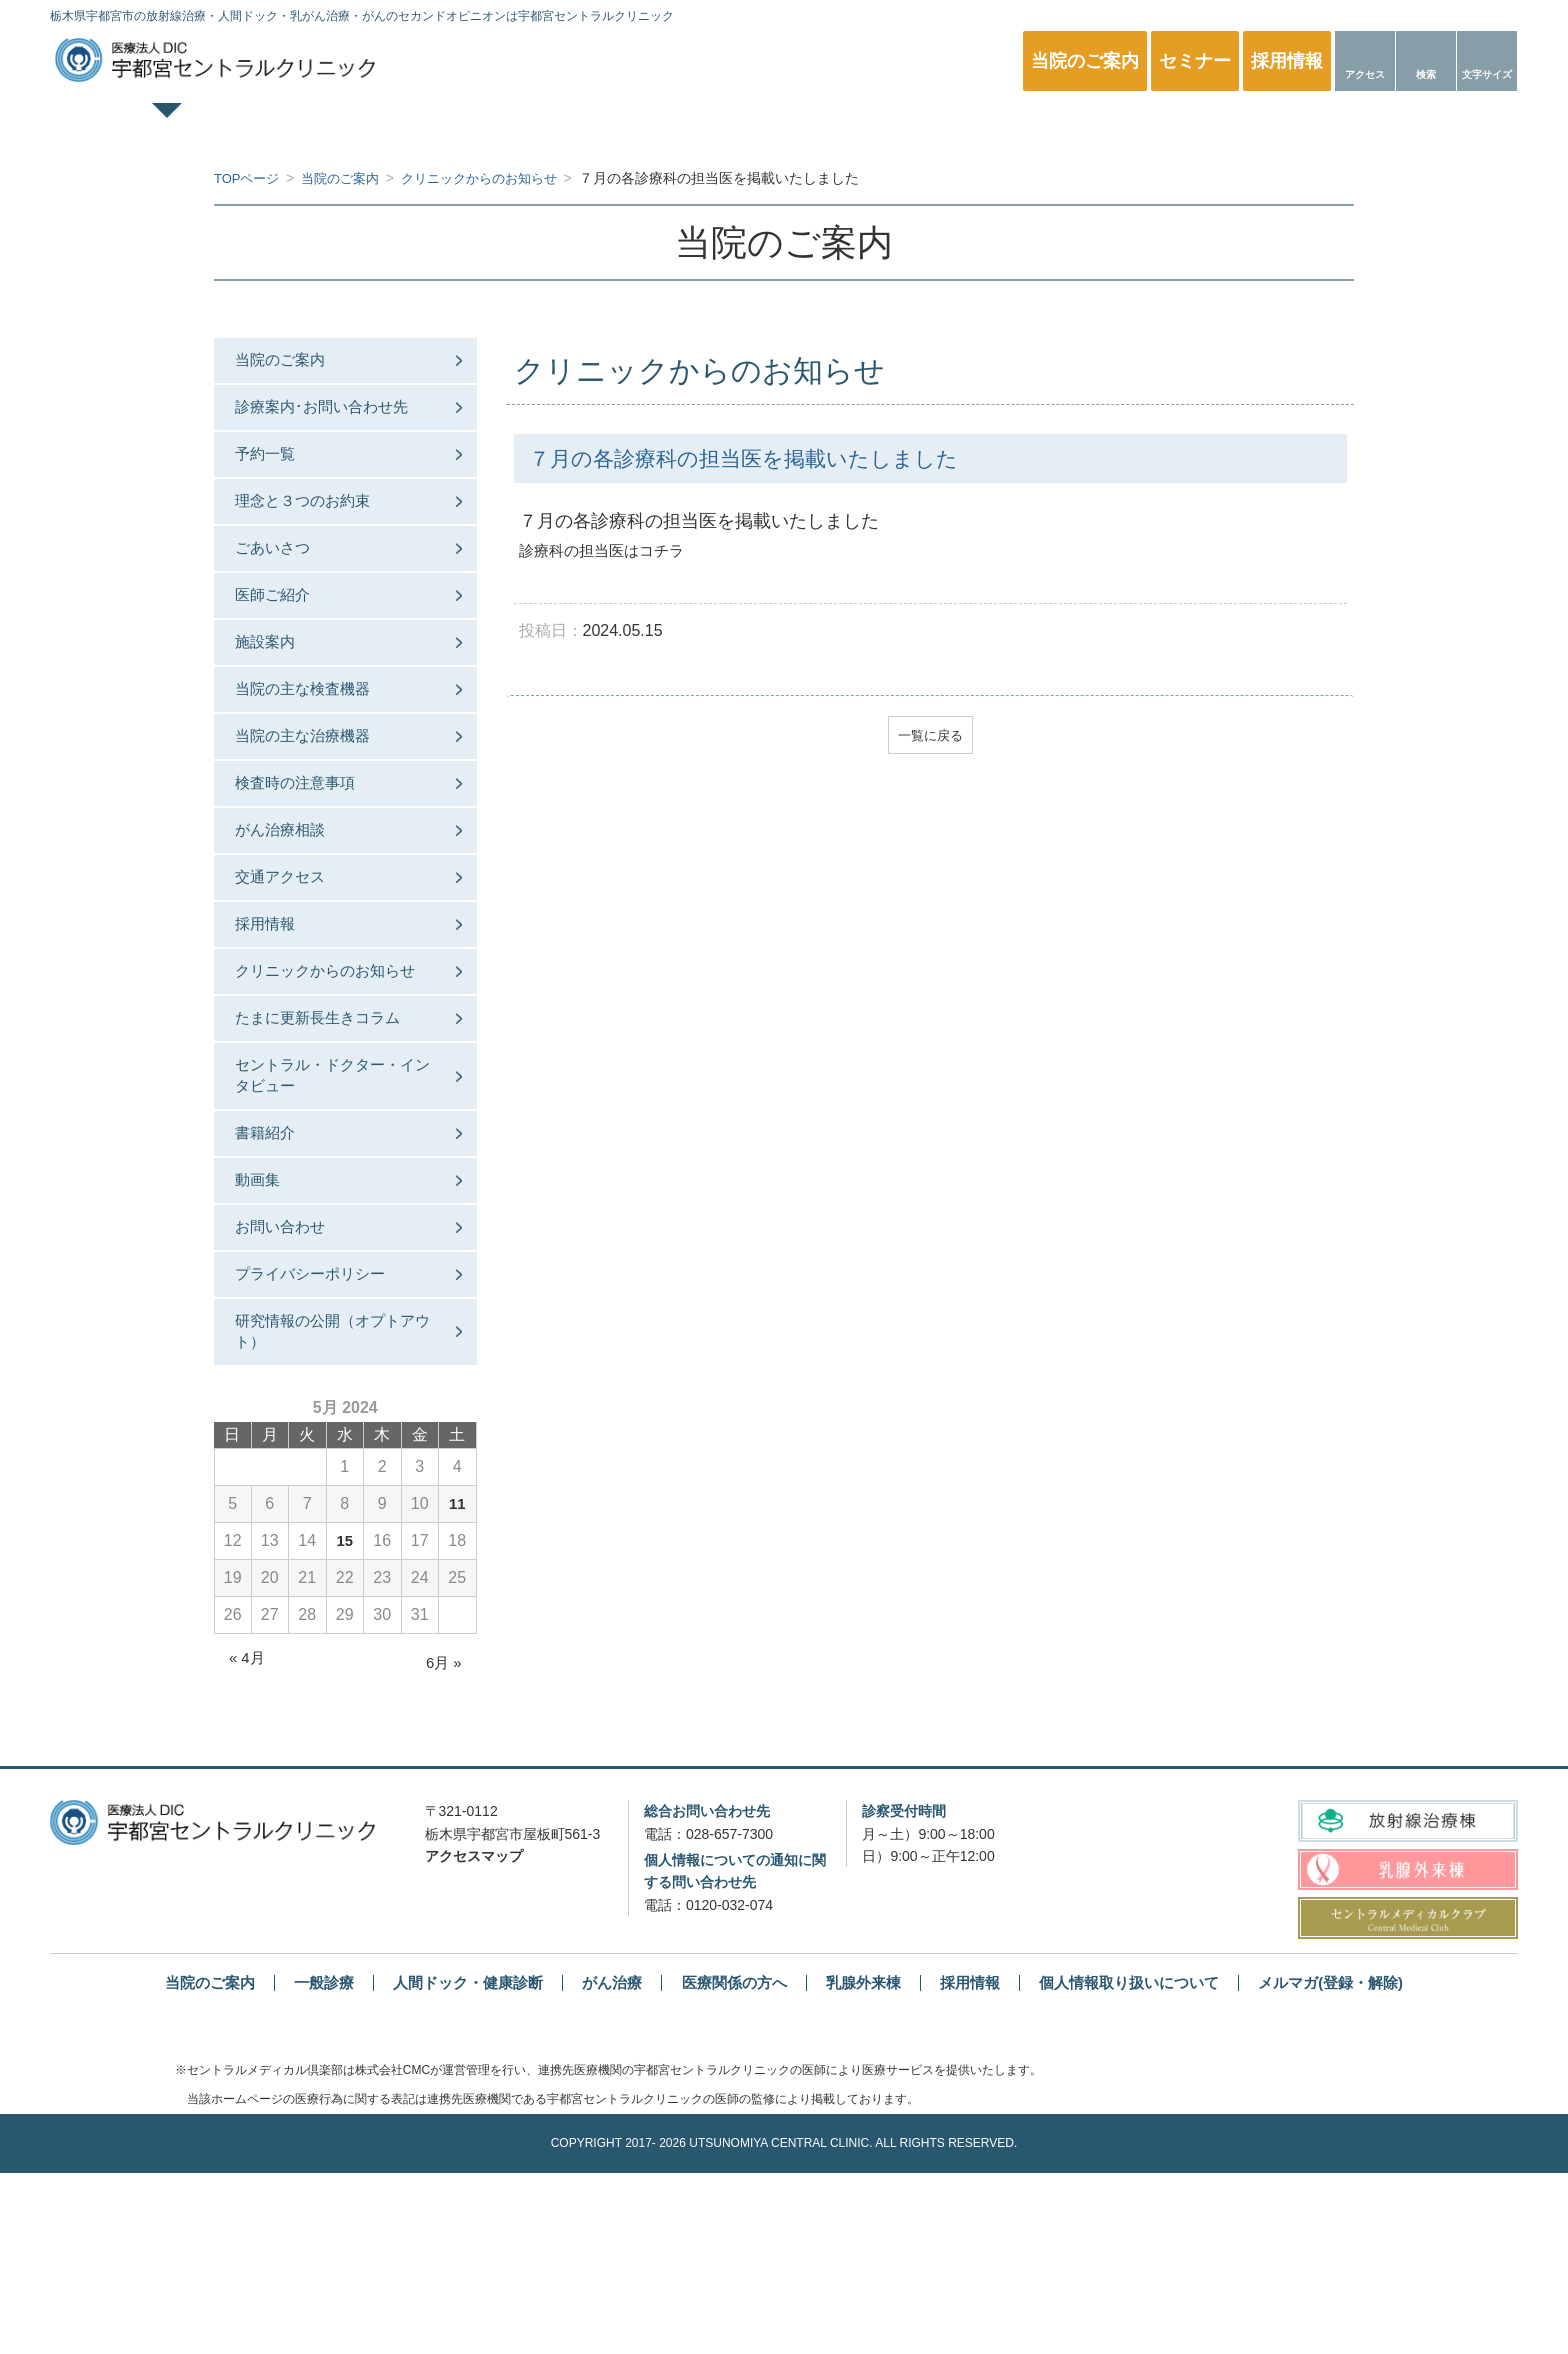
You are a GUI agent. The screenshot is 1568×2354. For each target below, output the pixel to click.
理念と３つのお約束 (316, 526)
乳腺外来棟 (866, 2163)
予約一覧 (276, 472)
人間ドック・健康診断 (674, 126)
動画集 (268, 1333)
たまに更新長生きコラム (332, 1147)
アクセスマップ (474, 2037)
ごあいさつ (284, 581)
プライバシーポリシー (324, 1441)
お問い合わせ (292, 1387)
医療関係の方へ (1333, 126)
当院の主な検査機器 (316, 744)
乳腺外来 (894, 126)
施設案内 (276, 690)
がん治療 (604, 2163)
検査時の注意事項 (308, 853)
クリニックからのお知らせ (332, 1081)
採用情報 (276, 1016)
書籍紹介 (276, 1278)
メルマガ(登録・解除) (1356, 2163)
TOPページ (235, 126)
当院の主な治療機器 (316, 798)
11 (457, 1684)
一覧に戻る (930, 737)
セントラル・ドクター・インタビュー (332, 1212)
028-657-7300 (729, 2014)
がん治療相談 (292, 907)
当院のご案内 (292, 363)
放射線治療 (1113, 126)
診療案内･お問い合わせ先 (336, 418)
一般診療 (455, 126)
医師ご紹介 (284, 635)
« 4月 (248, 1838)
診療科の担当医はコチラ (607, 550)
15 (345, 1721)
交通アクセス (292, 961)
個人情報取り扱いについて (1144, 2163)
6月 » (442, 1843)
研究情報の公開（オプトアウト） (332, 1507)
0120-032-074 (729, 2085)
